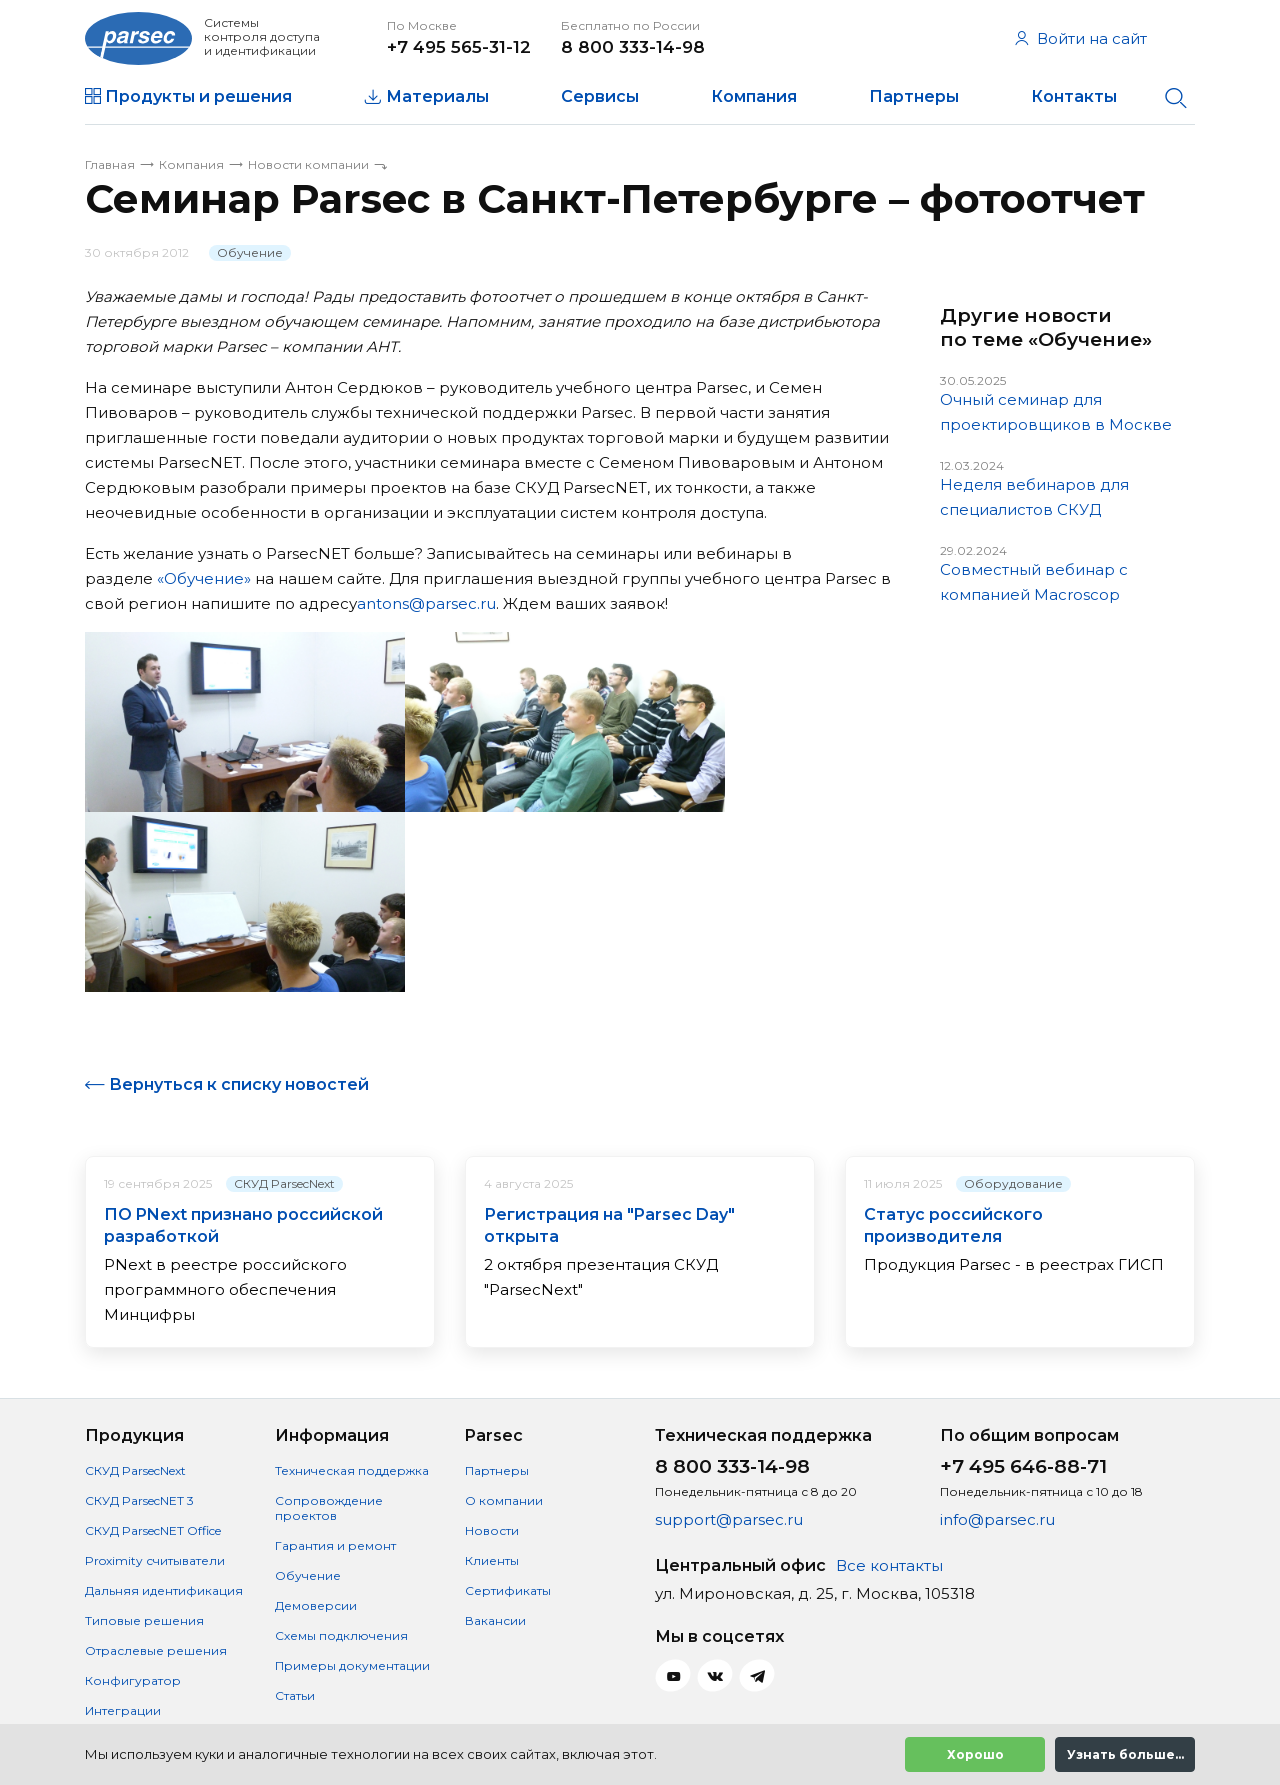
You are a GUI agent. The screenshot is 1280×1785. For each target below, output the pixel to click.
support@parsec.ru (729, 1519)
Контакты (1074, 96)
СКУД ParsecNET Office (153, 1530)
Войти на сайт (1081, 38)
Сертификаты (508, 1590)
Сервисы (600, 96)
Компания (754, 96)
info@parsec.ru (997, 1519)
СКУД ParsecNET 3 (139, 1500)
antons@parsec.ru (426, 603)
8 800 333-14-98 (633, 47)
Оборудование (1013, 1183)
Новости (492, 1530)
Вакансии (495, 1620)
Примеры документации (352, 1665)
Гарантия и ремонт (335, 1545)
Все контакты (889, 1565)
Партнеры (914, 96)
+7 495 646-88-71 (1023, 1466)
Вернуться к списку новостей (239, 1084)
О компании (504, 1500)
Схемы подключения (341, 1635)
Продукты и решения (198, 96)
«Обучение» (204, 578)
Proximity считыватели (155, 1560)
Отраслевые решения (156, 1650)
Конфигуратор (133, 1680)
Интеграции (123, 1710)
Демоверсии (316, 1605)
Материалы (437, 96)
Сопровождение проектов (329, 1508)
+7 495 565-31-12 (459, 47)
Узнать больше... (1125, 1754)
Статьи (295, 1695)
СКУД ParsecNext (284, 1183)
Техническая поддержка (352, 1470)
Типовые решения (144, 1620)
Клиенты (492, 1560)
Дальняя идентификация (164, 1590)
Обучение (250, 252)
